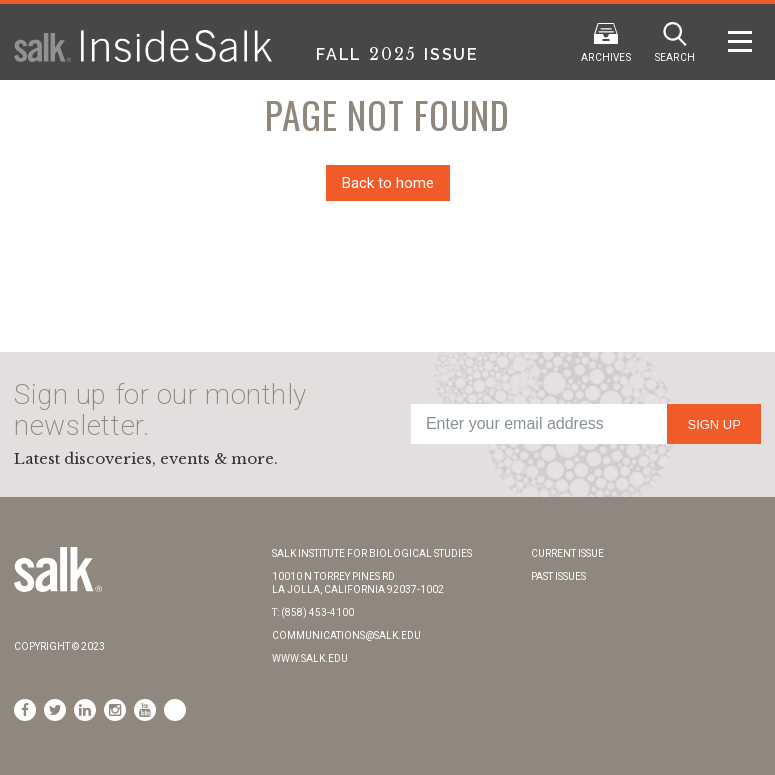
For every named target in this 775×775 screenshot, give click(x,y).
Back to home (388, 183)
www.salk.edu (310, 658)
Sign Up (713, 424)
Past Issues (558, 576)
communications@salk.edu (346, 635)
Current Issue (567, 553)
